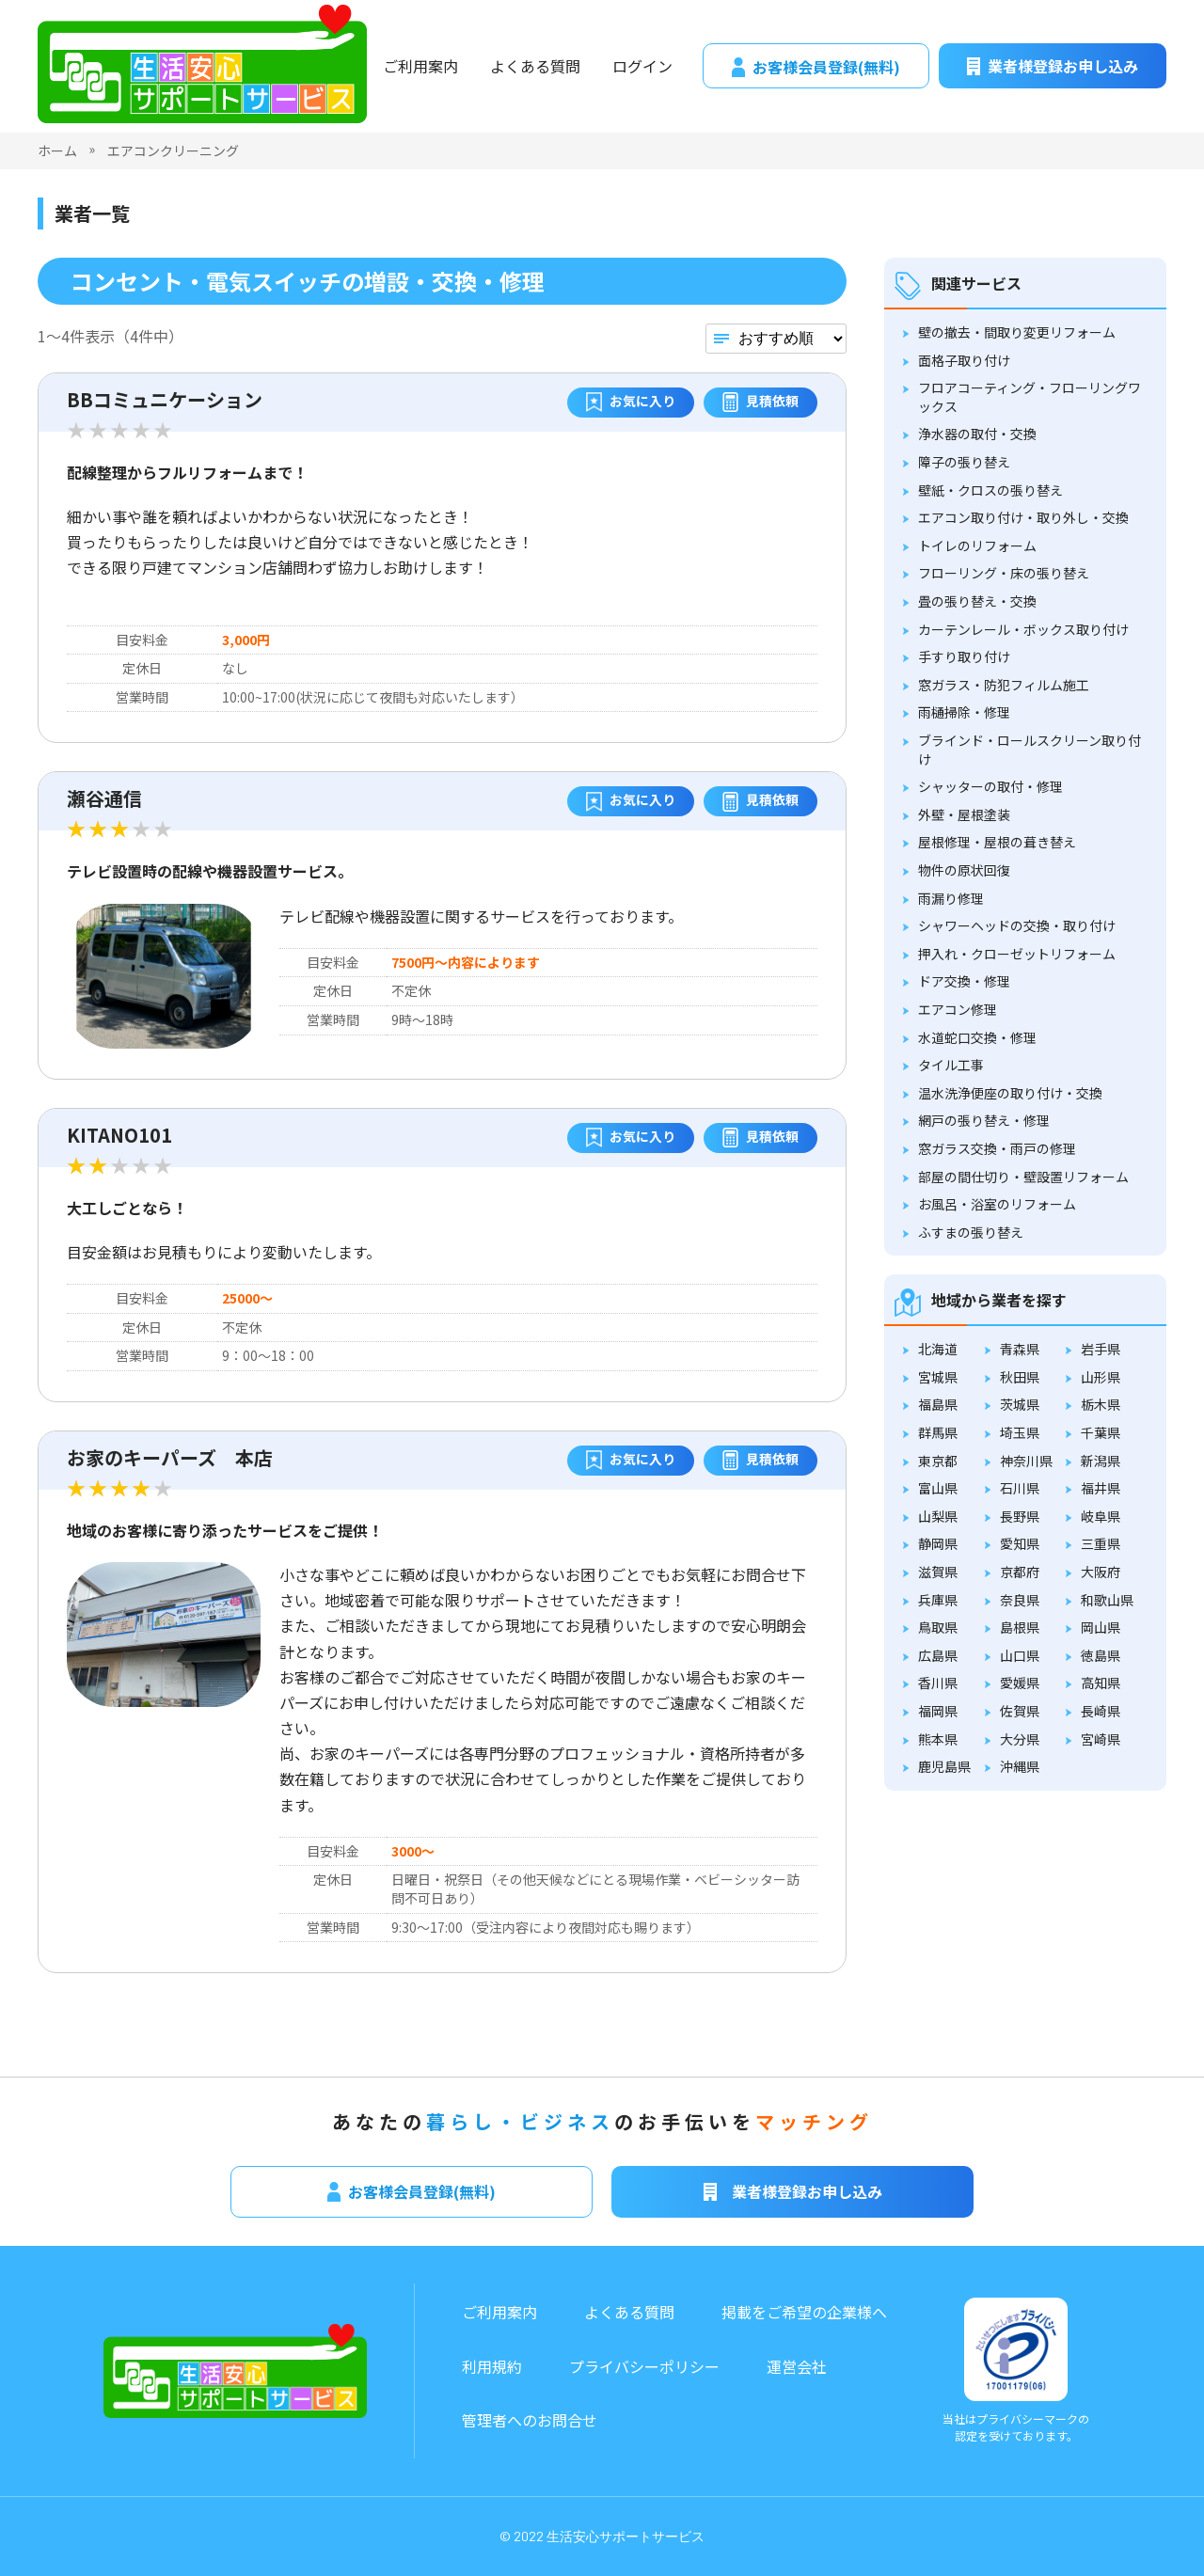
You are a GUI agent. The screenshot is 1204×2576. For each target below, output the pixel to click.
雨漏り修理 (951, 898)
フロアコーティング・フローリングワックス (1029, 397)
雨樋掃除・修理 (964, 712)
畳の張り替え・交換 (977, 601)
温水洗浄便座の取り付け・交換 (1010, 1092)
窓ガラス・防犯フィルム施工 (1003, 684)
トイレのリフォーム (977, 545)
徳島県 (1100, 1655)
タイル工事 (951, 1064)
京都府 (1019, 1571)
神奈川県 (1026, 1460)
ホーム (57, 150)
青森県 (1019, 1348)
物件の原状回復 (964, 870)
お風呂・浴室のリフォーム (997, 1203)
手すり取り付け (964, 656)
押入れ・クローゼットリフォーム (1017, 953)
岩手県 (1100, 1348)
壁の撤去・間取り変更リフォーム (1017, 332)
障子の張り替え (964, 461)
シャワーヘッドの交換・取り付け (1017, 925)
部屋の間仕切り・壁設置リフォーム (1023, 1176)
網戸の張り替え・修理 (984, 1120)
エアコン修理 (957, 1009)
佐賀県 (1019, 1710)
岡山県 (1100, 1627)
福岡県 (938, 1710)
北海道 (938, 1348)
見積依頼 (760, 402)
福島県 (938, 1404)
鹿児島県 (944, 1766)
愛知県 (1019, 1543)
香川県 (938, 1682)
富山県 (938, 1487)
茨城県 (1019, 1404)
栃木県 (1100, 1404)
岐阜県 (1100, 1516)
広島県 (938, 1655)
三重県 (1100, 1543)
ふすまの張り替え (970, 1232)
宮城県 (938, 1376)
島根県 (1019, 1627)
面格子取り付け (964, 360)
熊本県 (938, 1739)
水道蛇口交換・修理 (977, 1037)
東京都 (938, 1460)
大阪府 (1100, 1571)
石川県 (1019, 1487)
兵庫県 (938, 1599)
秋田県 (1019, 1376)
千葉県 (1100, 1432)
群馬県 (938, 1432)
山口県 (1019, 1655)
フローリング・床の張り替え (1003, 572)
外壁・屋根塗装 (964, 814)
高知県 (1100, 1682)
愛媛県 (1019, 1682)
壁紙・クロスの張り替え (990, 490)
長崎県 (1100, 1710)
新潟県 (1100, 1460)
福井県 (1100, 1487)
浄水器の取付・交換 (977, 433)
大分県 (1019, 1739)
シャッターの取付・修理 (990, 786)
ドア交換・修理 (964, 981)
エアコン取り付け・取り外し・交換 (1023, 517)
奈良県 (1019, 1599)
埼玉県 (1019, 1432)
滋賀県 (938, 1571)
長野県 (1019, 1516)
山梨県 (938, 1516)
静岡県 (938, 1543)
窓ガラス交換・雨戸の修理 (997, 1148)
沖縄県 (1019, 1766)
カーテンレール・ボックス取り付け (1023, 629)
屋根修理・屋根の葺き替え (997, 841)
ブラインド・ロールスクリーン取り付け (1029, 749)
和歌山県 (1107, 1599)
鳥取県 (938, 1627)
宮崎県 (1100, 1739)
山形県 (1100, 1376)
